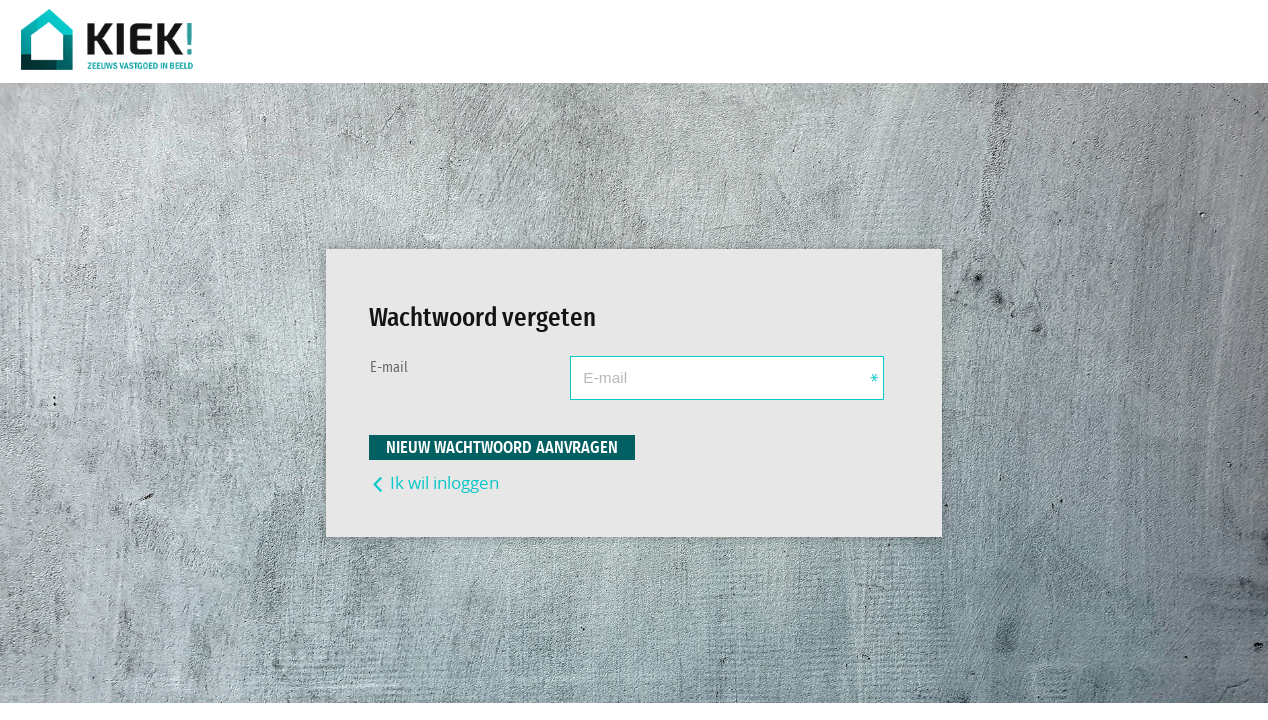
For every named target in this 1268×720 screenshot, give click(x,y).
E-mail (389, 367)
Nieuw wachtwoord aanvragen (502, 447)
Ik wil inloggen (434, 482)
